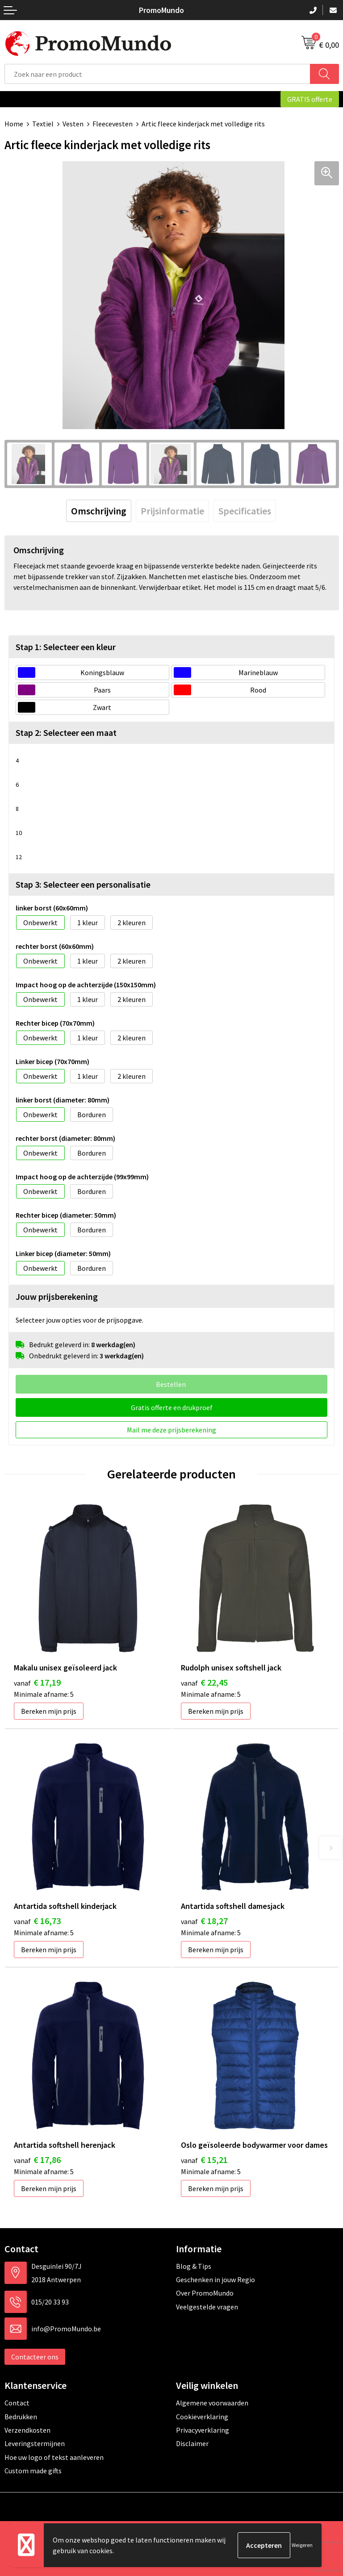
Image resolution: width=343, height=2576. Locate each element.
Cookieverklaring (202, 2416)
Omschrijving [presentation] (98, 511)
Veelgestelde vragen (207, 2306)
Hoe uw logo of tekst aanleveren (54, 2457)
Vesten (73, 123)
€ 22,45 (204, 1682)
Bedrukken (20, 2416)
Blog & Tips (193, 2266)
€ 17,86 (37, 2159)
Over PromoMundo (205, 2292)
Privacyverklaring (202, 2430)
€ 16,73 (37, 1920)
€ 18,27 (204, 1920)
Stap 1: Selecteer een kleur (66, 646)
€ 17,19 (37, 1682)
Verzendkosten (27, 2430)
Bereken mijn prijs (48, 1711)
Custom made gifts (33, 2470)
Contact (16, 2402)
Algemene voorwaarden (212, 2402)
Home (13, 123)
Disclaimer (192, 2443)
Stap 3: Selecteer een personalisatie (83, 884)
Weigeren (302, 2545)
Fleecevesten (112, 123)
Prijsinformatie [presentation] (172, 511)
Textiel (43, 123)
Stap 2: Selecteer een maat (66, 732)
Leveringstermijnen (34, 2443)
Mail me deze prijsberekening (171, 1429)
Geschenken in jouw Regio (215, 2279)
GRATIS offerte (309, 99)
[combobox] (157, 74)
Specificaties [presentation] (244, 511)
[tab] (98, 511)
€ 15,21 (204, 2159)
